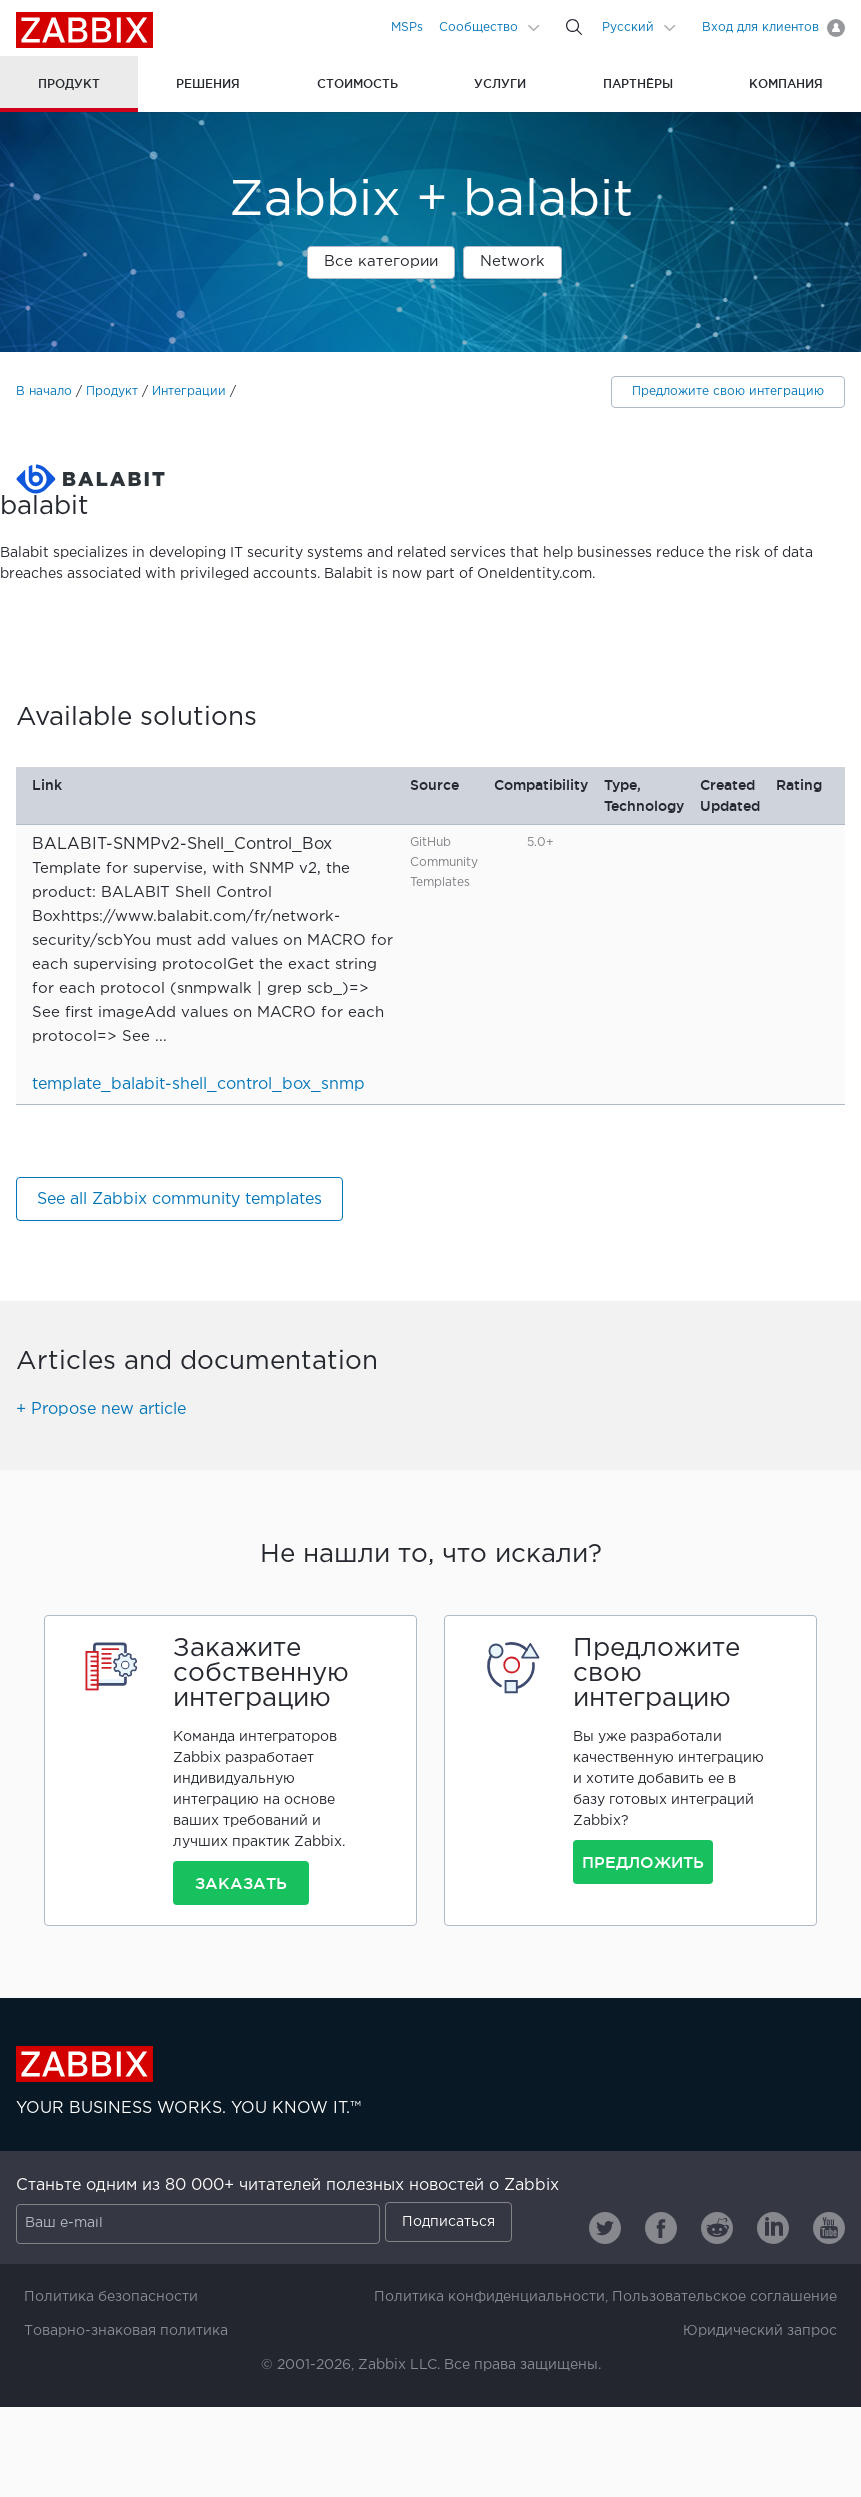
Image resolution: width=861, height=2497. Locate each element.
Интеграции (189, 391)
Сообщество (478, 27)
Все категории (381, 261)
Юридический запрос (760, 2331)
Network (512, 261)
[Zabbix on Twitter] (605, 2228)
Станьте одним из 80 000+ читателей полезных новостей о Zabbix (287, 2185)
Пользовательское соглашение (724, 2297)
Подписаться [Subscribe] (448, 2222)
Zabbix (84, 30)
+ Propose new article (101, 1409)
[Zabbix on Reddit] (717, 2228)
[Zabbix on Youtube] (829, 2228)
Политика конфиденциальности (489, 2297)
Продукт (112, 391)
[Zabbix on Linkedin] (773, 2228)
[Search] (574, 27)
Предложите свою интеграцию (728, 391)
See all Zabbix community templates (179, 1199)
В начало (44, 391)
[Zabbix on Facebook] (661, 2228)
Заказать (241, 1883)
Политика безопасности (111, 2297)
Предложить (643, 1862)
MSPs (407, 27)
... (161, 1036)
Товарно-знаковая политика (126, 2331)
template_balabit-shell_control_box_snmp (198, 1084)
